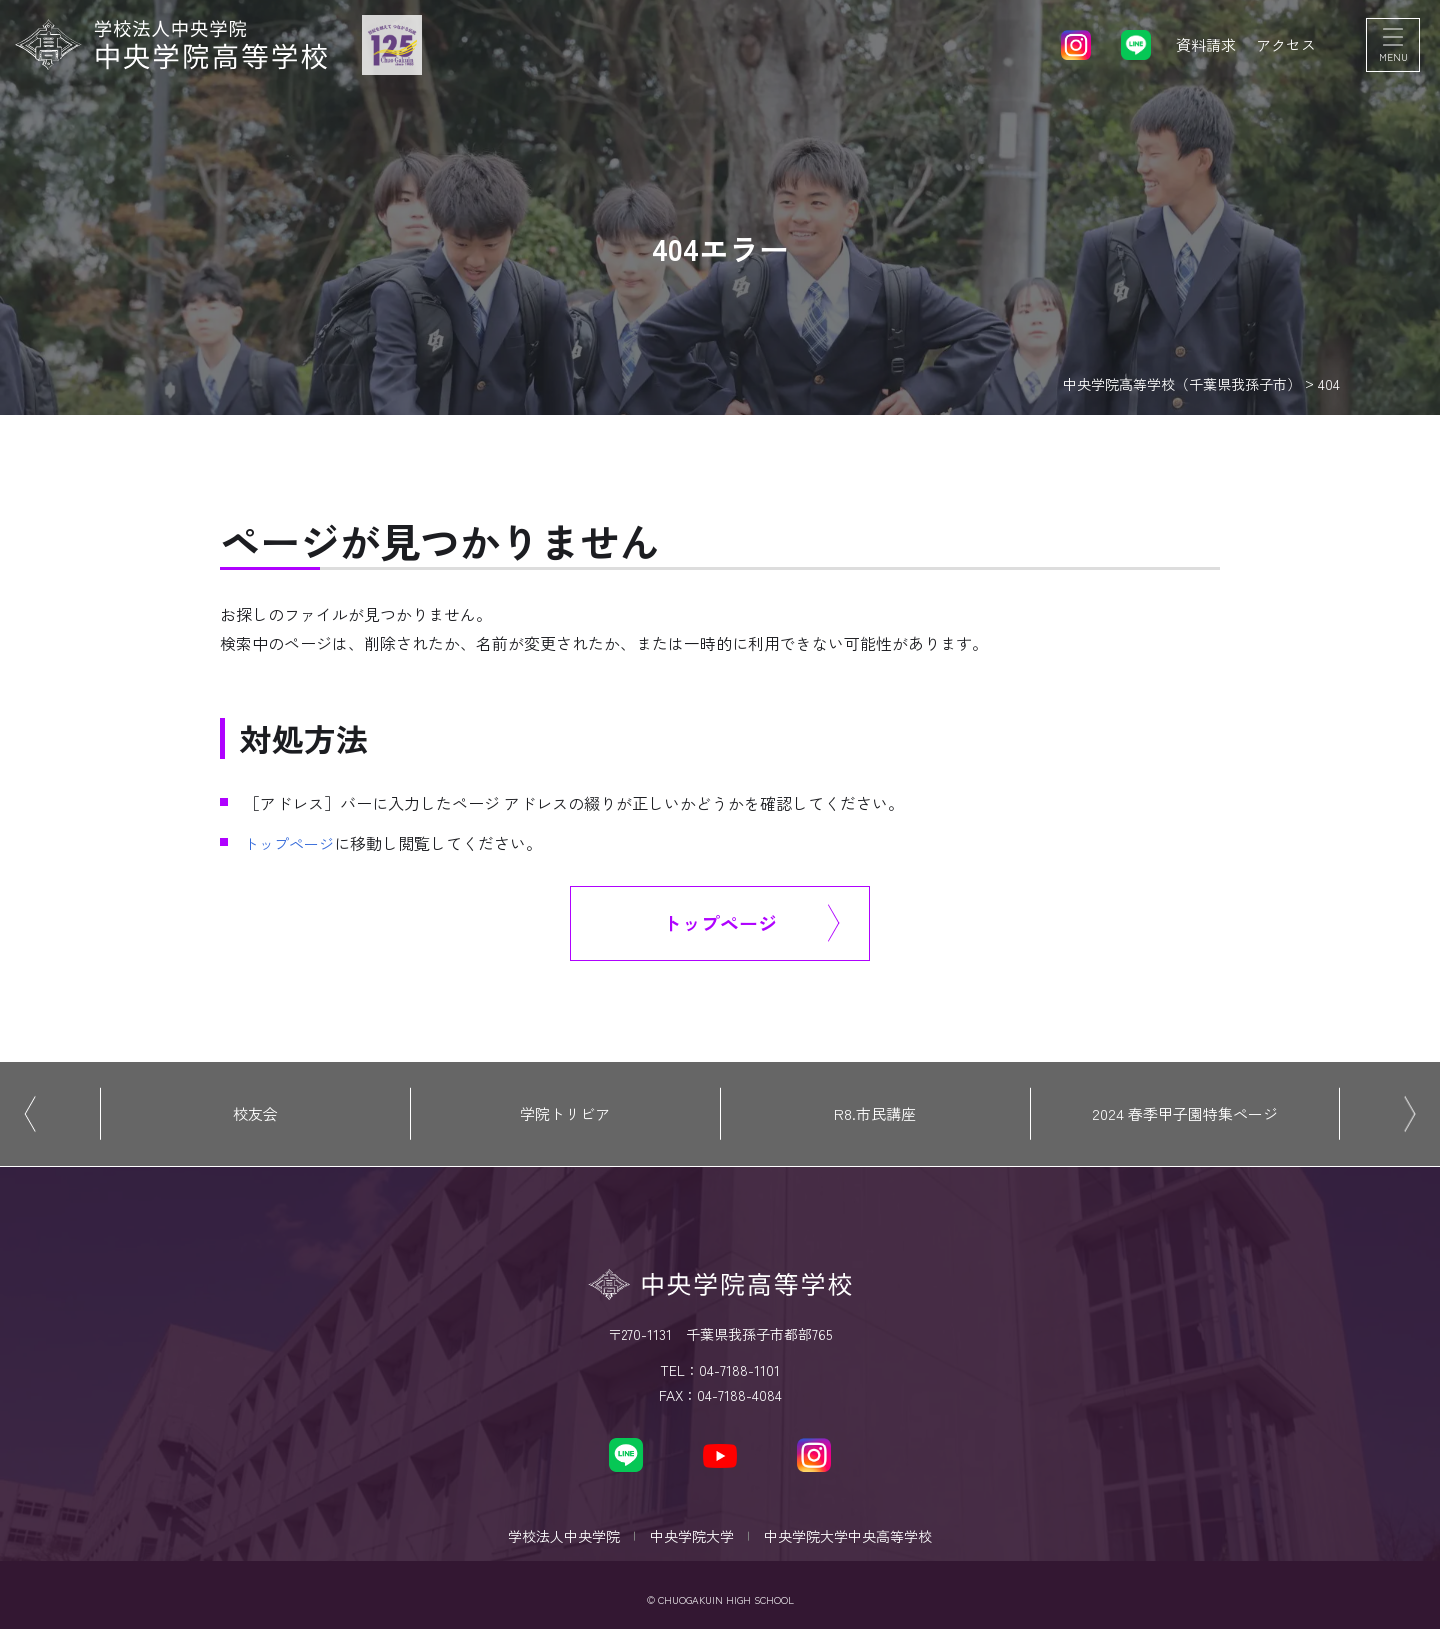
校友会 (255, 1120)
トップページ (292, 843)
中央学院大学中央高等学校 (858, 1550)
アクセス (1284, 50)
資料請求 (1200, 50)
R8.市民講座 (875, 1120)
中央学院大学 (692, 1550)
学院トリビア (565, 1120)
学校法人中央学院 (554, 1550)
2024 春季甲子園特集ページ (1185, 1120)
